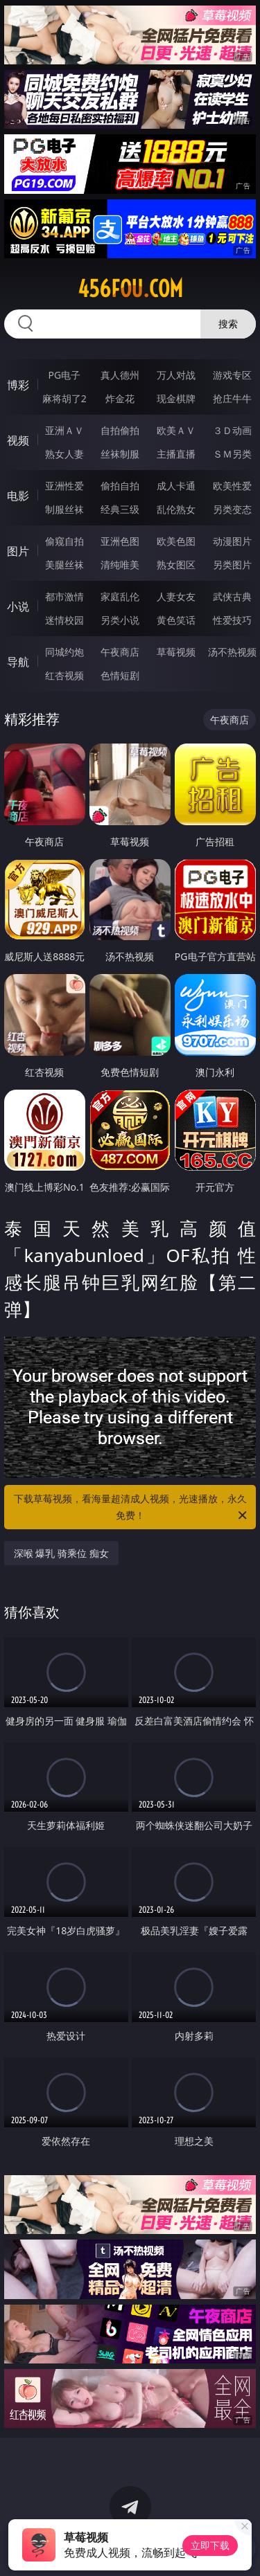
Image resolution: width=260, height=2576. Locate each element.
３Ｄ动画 (232, 430)
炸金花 (120, 398)
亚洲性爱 (64, 485)
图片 (18, 551)
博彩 (18, 385)
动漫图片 (232, 541)
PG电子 (64, 374)
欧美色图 (176, 541)
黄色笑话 (176, 620)
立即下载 (210, 2545)
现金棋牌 (176, 398)
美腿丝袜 (64, 564)
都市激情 (64, 596)
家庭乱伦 (120, 596)
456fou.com (130, 289)
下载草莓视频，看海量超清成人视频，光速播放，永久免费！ (132, 1508)
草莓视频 (176, 651)
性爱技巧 (232, 620)
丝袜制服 (120, 453)
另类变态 (232, 509)
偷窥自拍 (64, 541)
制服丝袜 (64, 509)
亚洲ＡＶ (64, 430)
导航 (18, 661)
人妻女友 (176, 596)
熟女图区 (176, 564)
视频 (18, 440)
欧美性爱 (232, 485)
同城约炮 (64, 651)
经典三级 (120, 509)
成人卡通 (176, 485)
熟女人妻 (64, 453)
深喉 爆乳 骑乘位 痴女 (61, 1553)
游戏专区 (232, 374)
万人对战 (176, 374)
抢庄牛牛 (232, 398)
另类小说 (120, 620)
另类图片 (232, 564)
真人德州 (120, 374)
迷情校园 (64, 620)
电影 (18, 495)
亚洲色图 (120, 541)
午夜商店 (120, 651)
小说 (18, 606)
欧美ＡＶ (176, 430)
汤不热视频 (232, 651)
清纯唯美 (120, 564)
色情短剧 (120, 675)
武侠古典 (232, 596)
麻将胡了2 (64, 398)
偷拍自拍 (120, 485)
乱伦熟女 (176, 509)
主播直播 (176, 453)
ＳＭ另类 (232, 453)
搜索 (228, 323)
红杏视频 (64, 675)
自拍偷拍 (120, 430)
